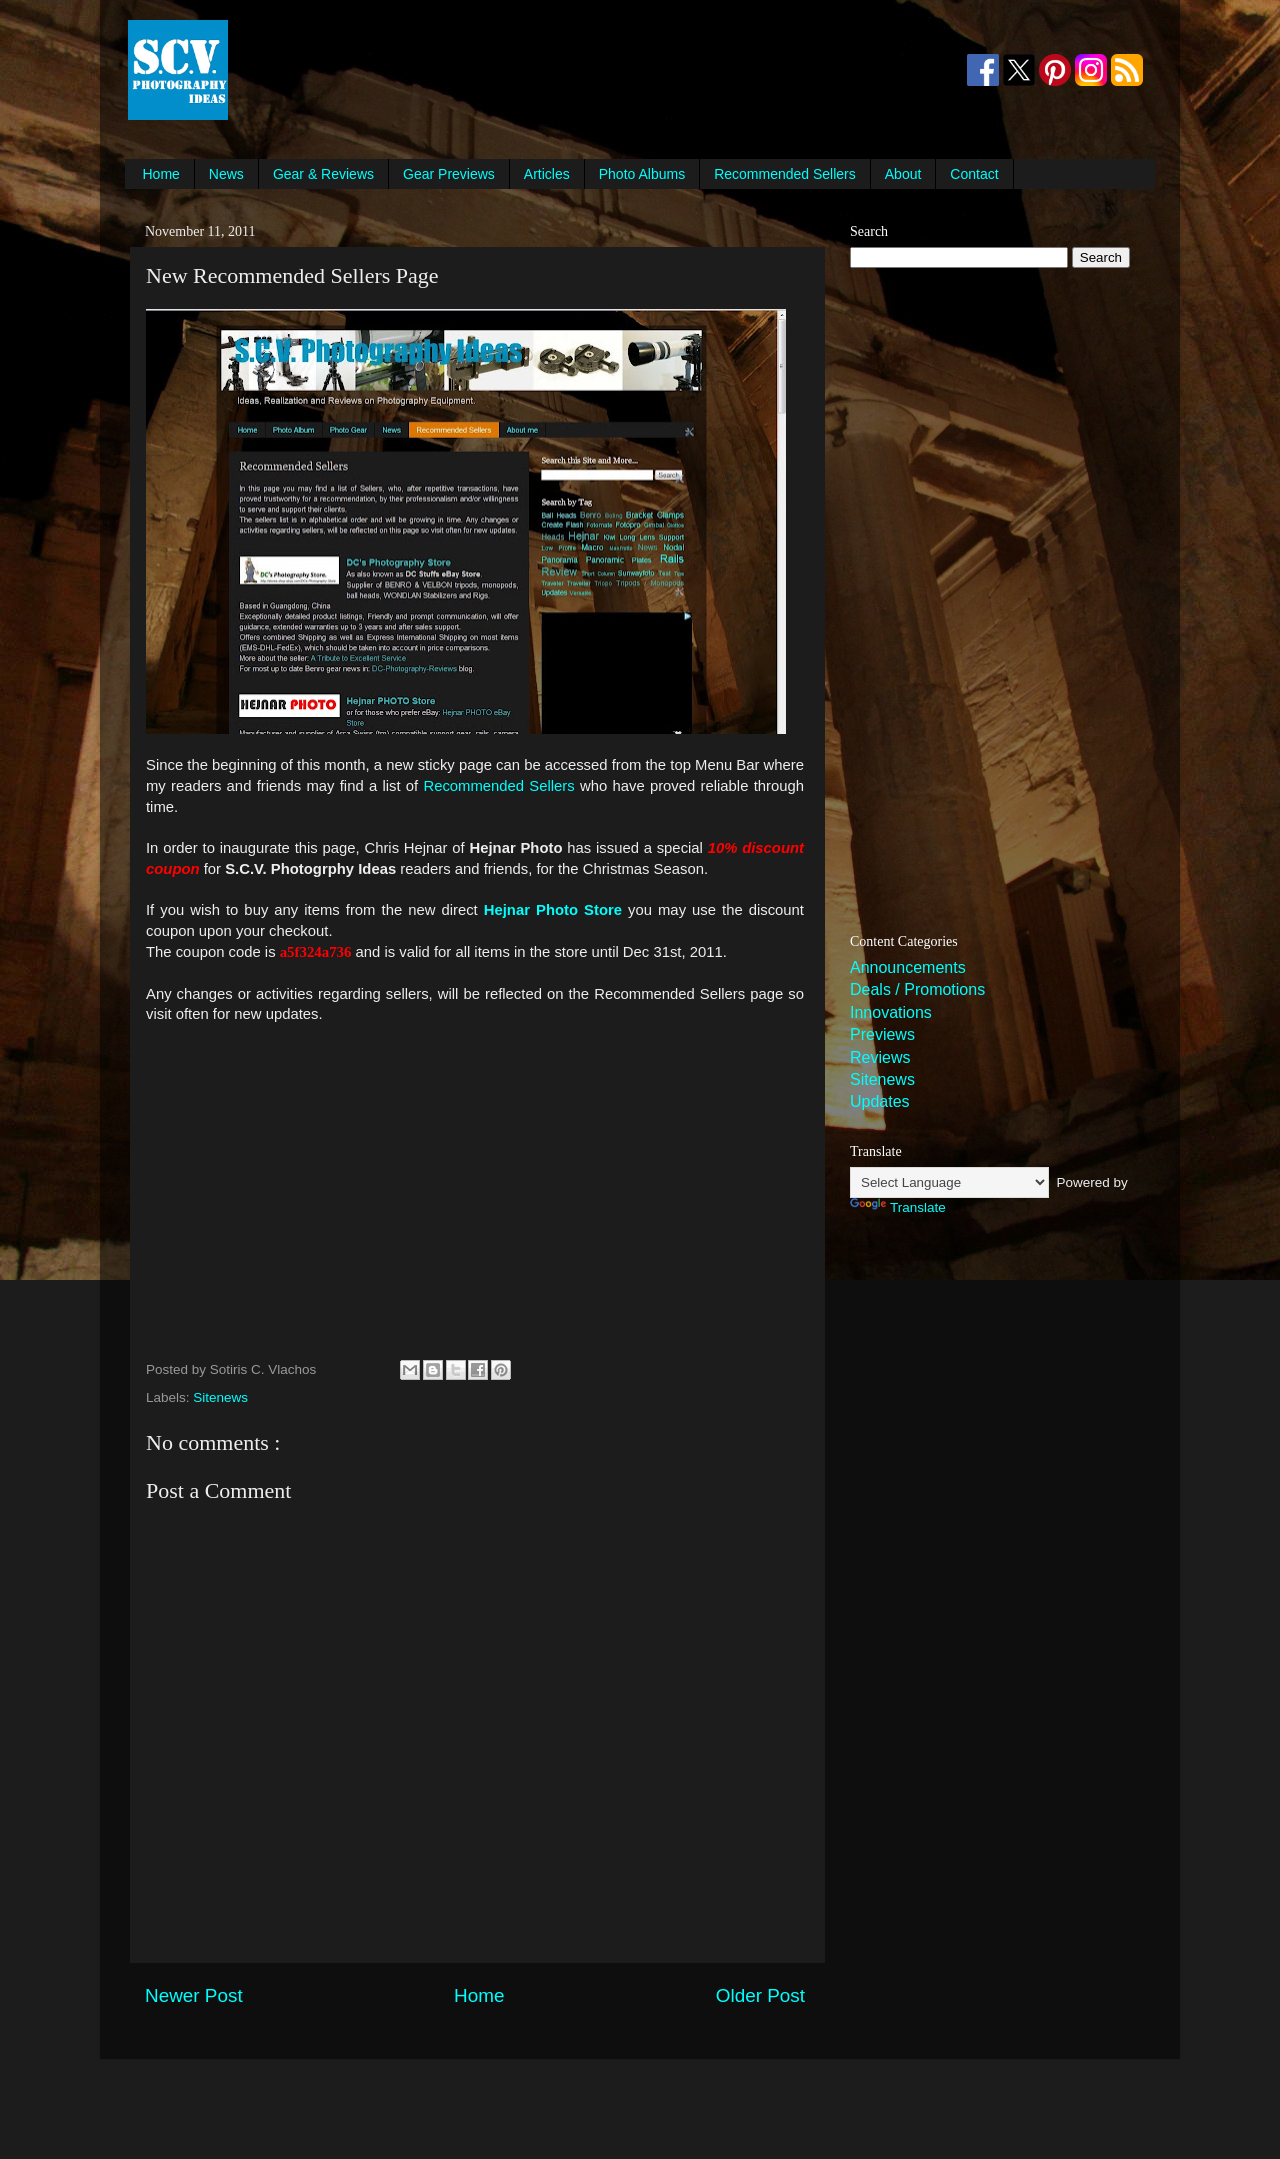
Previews (882, 1034)
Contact (974, 174)
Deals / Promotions (917, 989)
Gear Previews (449, 174)
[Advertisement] (596, 70)
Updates (880, 1101)
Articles (547, 174)
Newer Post (194, 1995)
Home (161, 174)
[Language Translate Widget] (949, 1182)
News (226, 174)
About (903, 174)
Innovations (891, 1012)
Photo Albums (642, 174)
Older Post (760, 1995)
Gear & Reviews (323, 174)
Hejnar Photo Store (553, 910)
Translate (898, 1207)
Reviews (880, 1057)
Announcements (908, 967)
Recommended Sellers (785, 174)
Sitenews (220, 1397)
